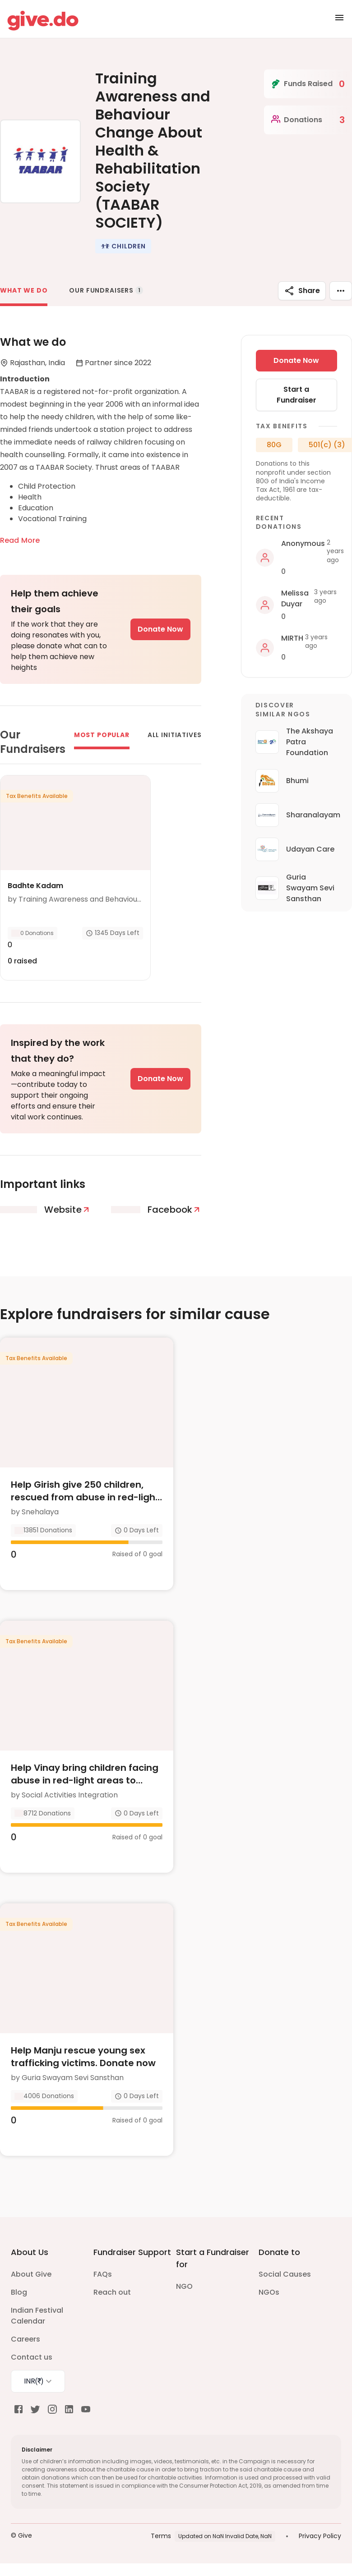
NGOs (269, 2292)
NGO (184, 2286)
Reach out (112, 2292)
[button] (123, 246)
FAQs (102, 2274)
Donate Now (160, 629)
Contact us (31, 2357)
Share (302, 290)
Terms (161, 2535)
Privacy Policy (320, 2535)
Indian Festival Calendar (37, 2315)
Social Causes (285, 2274)
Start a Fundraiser (296, 394)
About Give (31, 2274)
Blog (19, 2292)
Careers (25, 2339)
